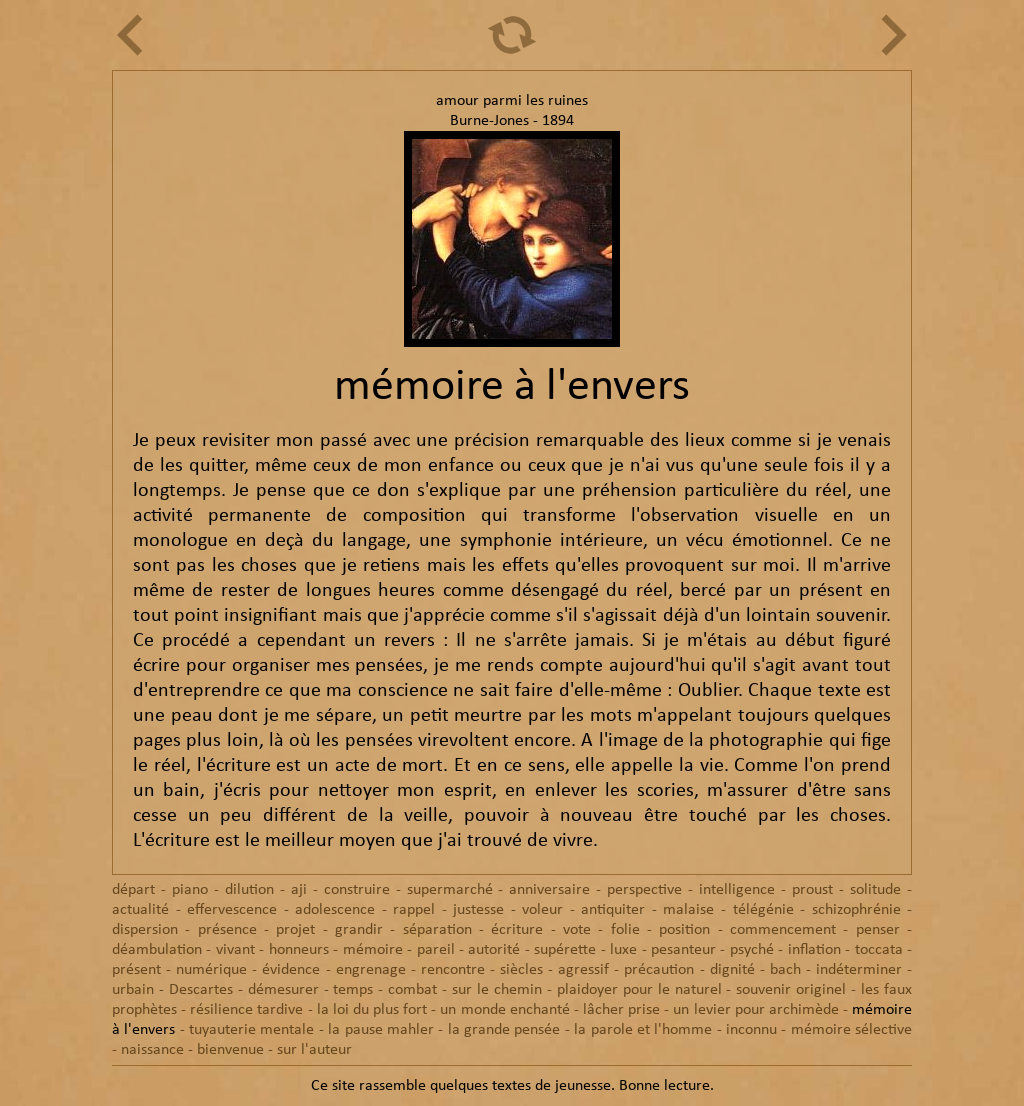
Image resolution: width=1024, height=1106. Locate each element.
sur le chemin (497, 990)
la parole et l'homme (643, 1030)
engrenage (371, 970)
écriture (517, 930)
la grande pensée (504, 1030)
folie (625, 930)
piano (190, 890)
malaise (688, 910)
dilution (249, 890)
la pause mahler (381, 1030)
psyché (752, 950)
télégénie (763, 910)
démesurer (283, 990)
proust (812, 890)
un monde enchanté (504, 1010)
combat (412, 990)
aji (299, 890)
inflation (814, 950)
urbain (133, 990)
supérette (565, 950)
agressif (583, 970)
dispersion (145, 930)
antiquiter (613, 910)
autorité (494, 950)
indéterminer (859, 970)
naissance (152, 1050)
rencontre (453, 970)
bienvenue (230, 1050)
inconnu (751, 1030)
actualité (140, 910)
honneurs (299, 950)
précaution (659, 970)
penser (878, 930)
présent (136, 970)
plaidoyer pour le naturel (639, 990)
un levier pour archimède (755, 1010)
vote (577, 930)
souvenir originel (791, 990)
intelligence (737, 890)
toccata (879, 950)
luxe (623, 950)
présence (227, 930)
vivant (235, 950)
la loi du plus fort (372, 1010)
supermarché (450, 890)
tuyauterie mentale (251, 1030)
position (684, 930)
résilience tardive (246, 1010)
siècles (521, 970)
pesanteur (683, 950)
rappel (414, 910)
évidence (291, 970)
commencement (783, 930)
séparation (437, 930)
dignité (732, 970)
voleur (542, 910)
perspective (644, 890)
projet (295, 930)
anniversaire (549, 890)
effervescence (232, 910)
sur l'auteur (314, 1050)
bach (785, 970)
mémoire (373, 950)
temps (353, 990)
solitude (875, 890)
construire (357, 890)
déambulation (157, 950)
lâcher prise (621, 1010)
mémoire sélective (851, 1030)
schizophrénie (856, 910)
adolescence (335, 910)
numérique (211, 970)
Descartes (201, 990)
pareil (436, 950)
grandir (359, 930)
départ (133, 890)
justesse (478, 910)
